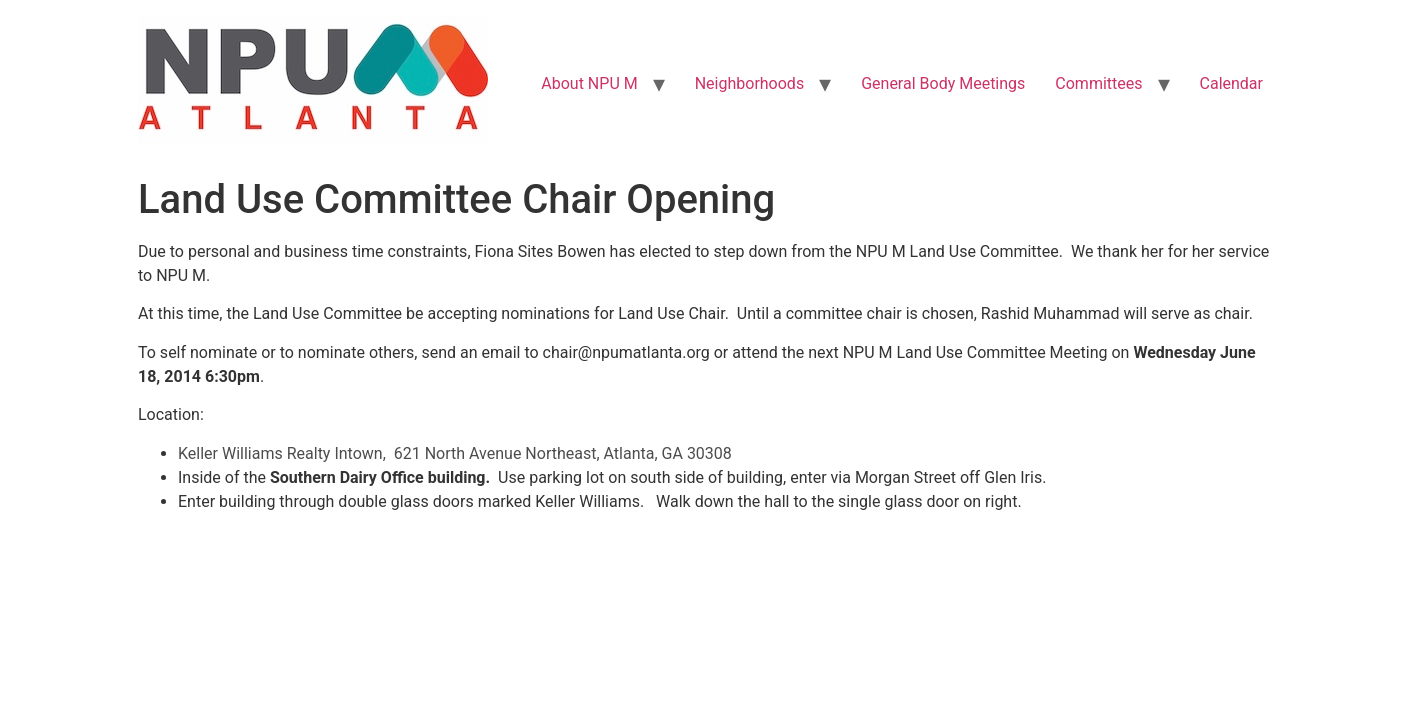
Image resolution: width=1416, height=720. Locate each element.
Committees (1098, 83)
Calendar (1231, 83)
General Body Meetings (943, 83)
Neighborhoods (749, 83)
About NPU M (589, 83)
